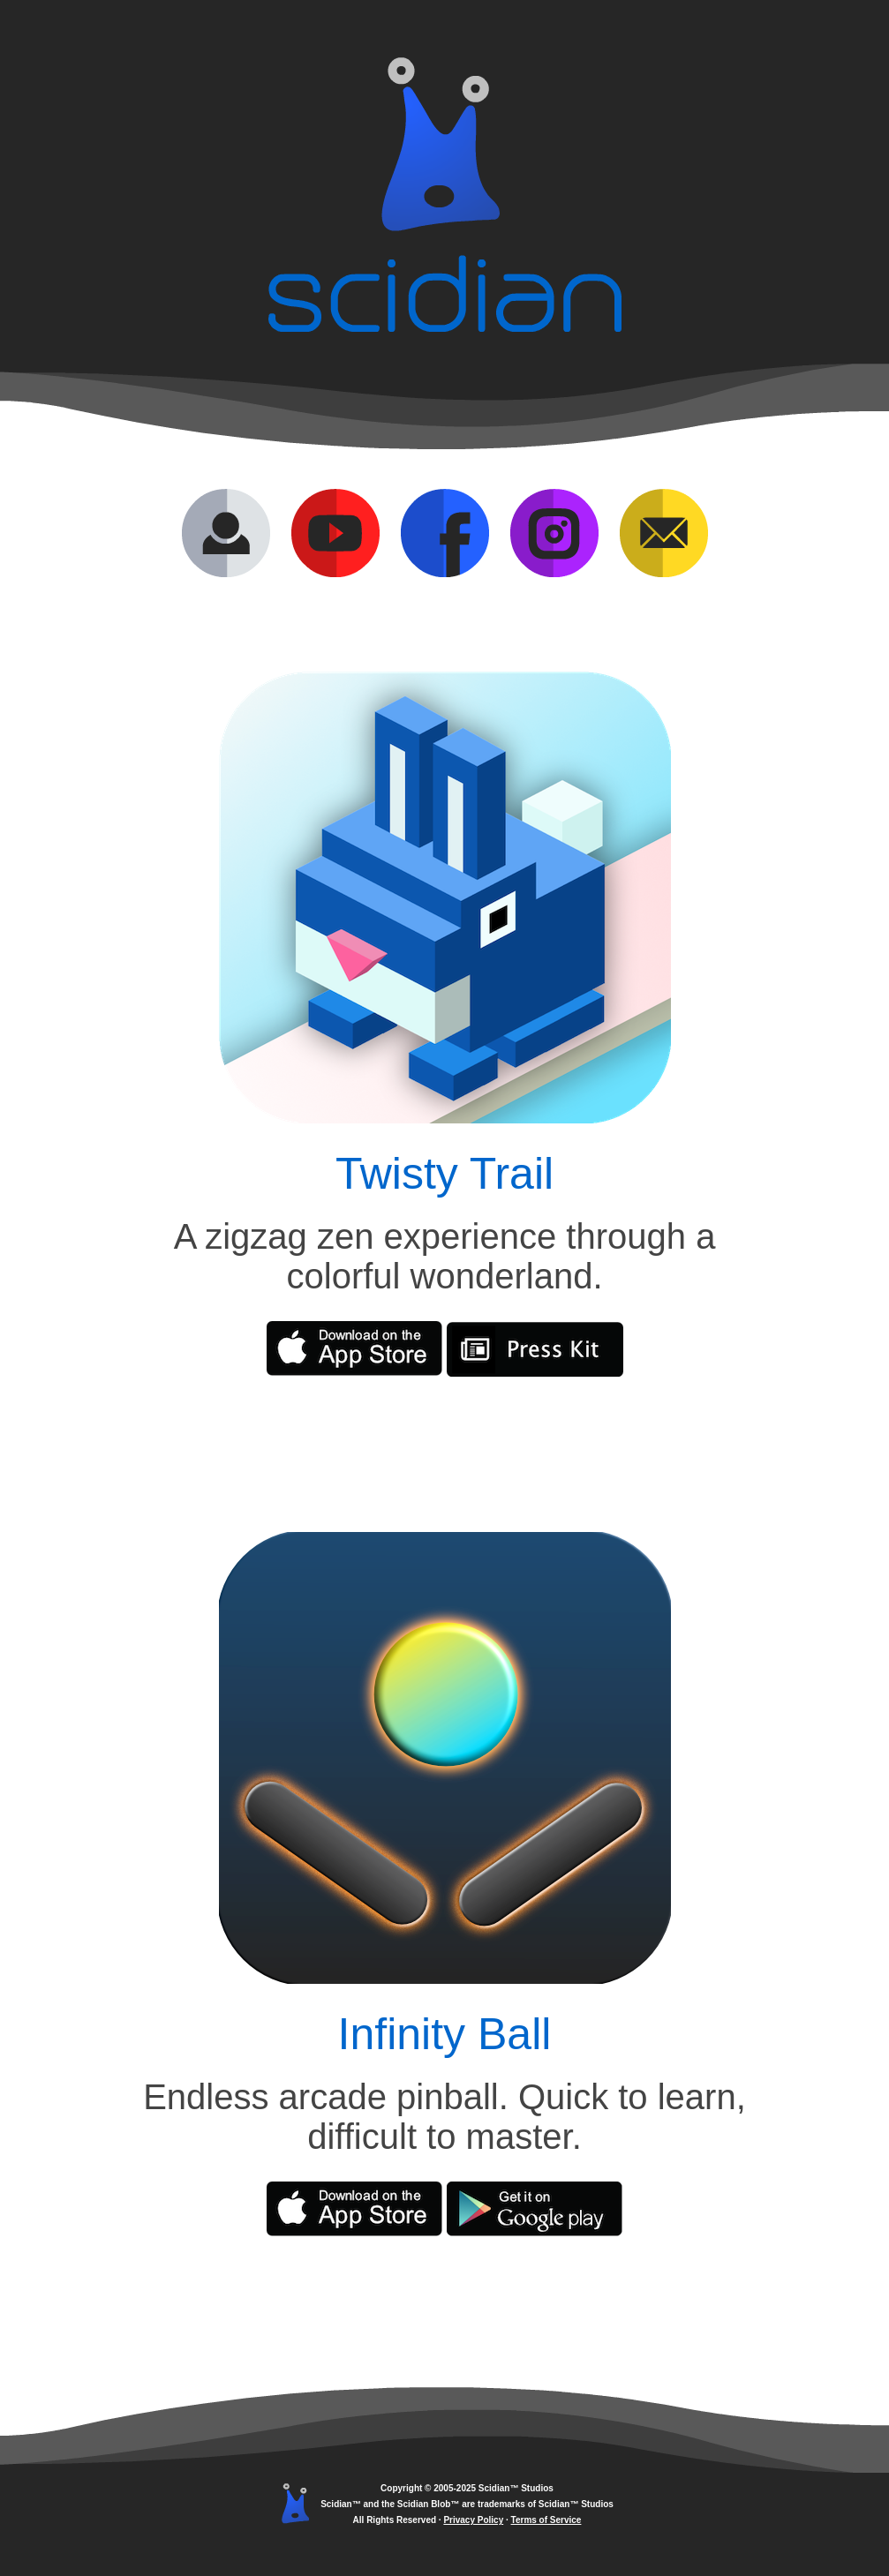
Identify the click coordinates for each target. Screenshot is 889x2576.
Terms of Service (546, 2520)
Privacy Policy (473, 2520)
